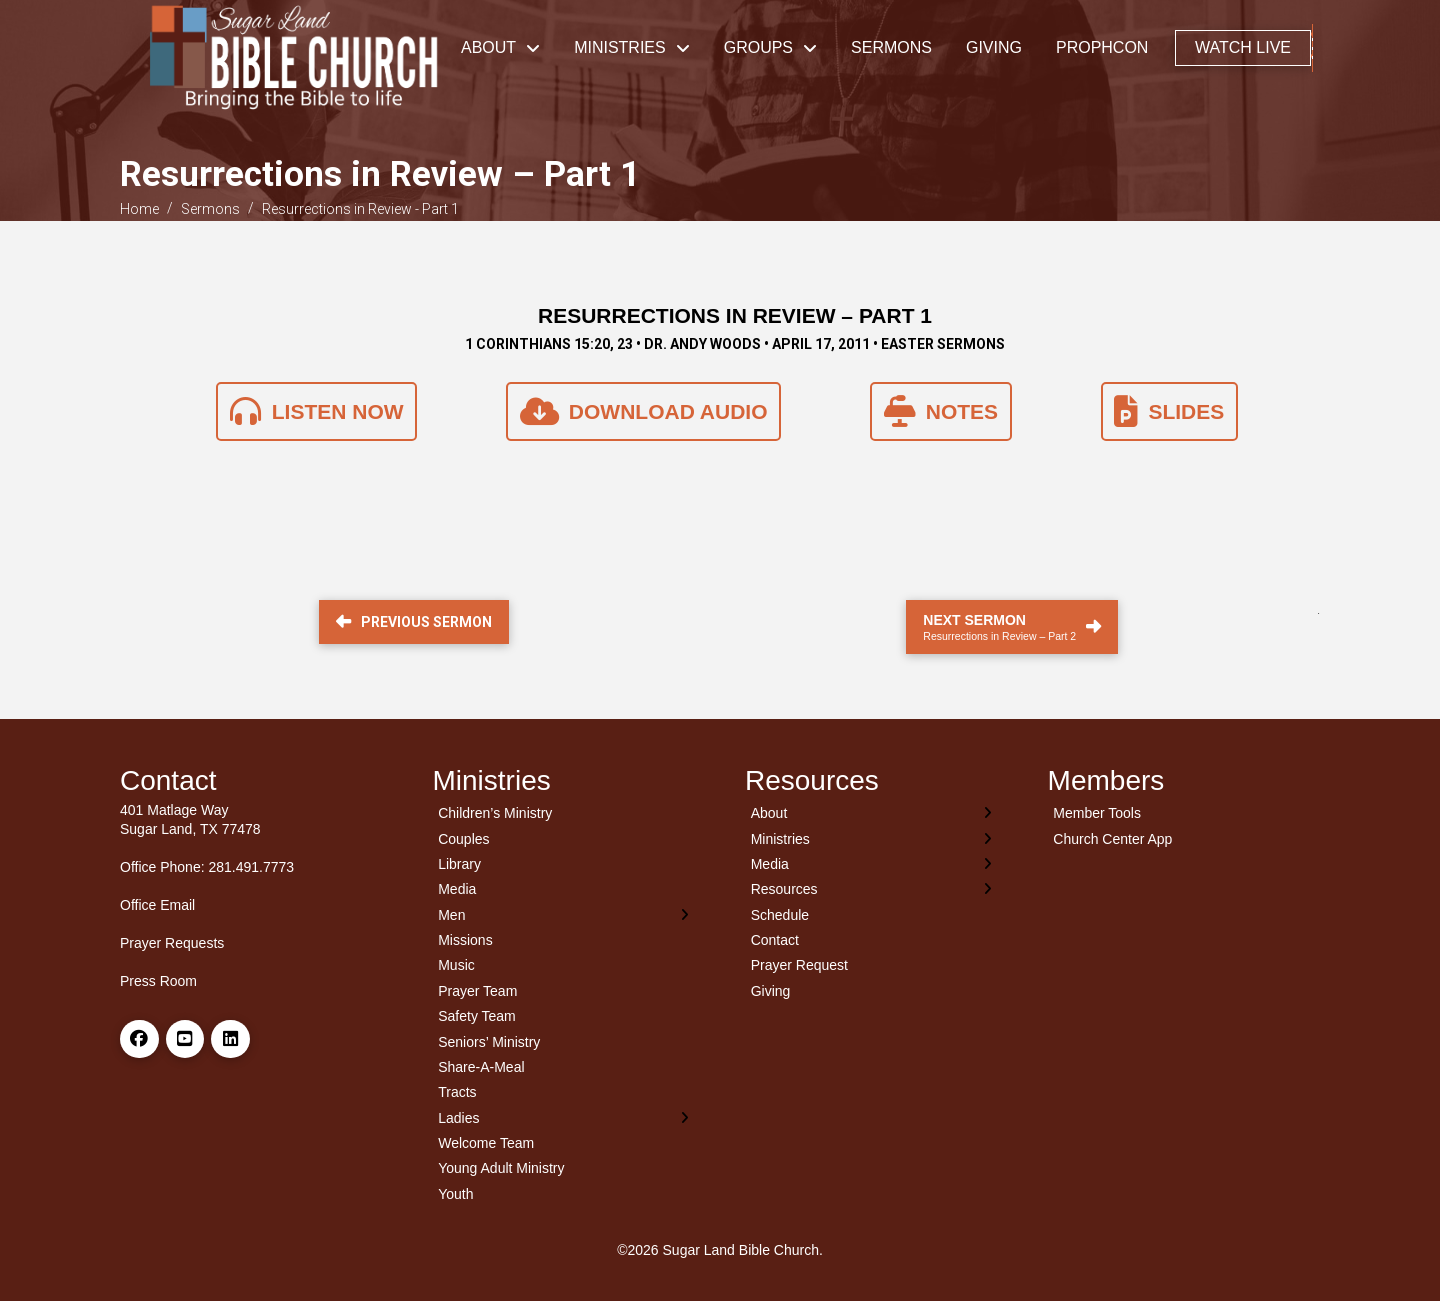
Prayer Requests (172, 943)
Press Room (158, 981)
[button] (1312, 48)
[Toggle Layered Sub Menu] (564, 914)
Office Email (157, 905)
